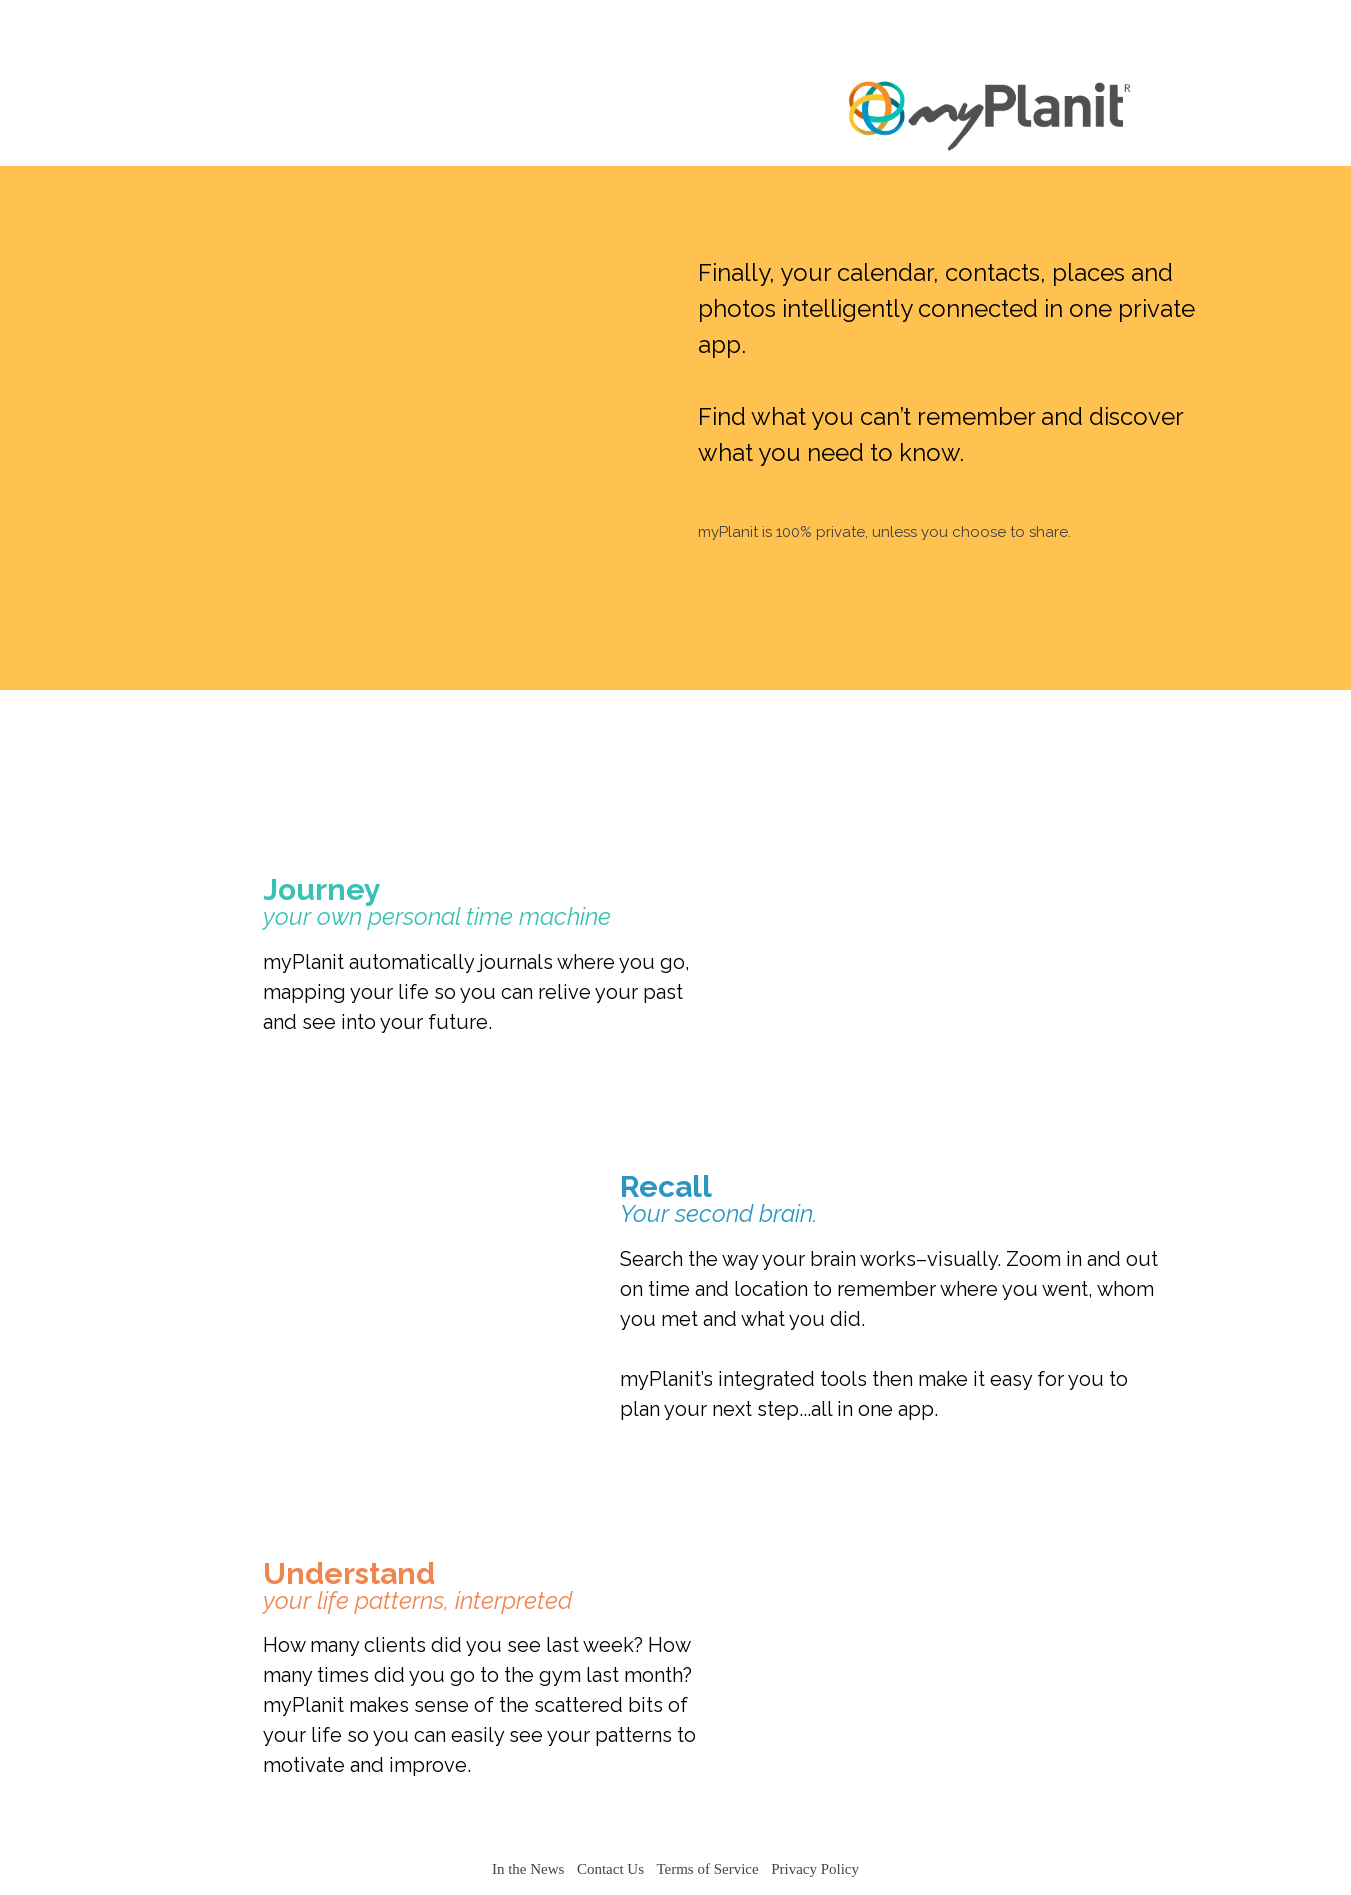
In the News (528, 1869)
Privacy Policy (815, 1869)
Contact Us (610, 1869)
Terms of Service (707, 1869)
